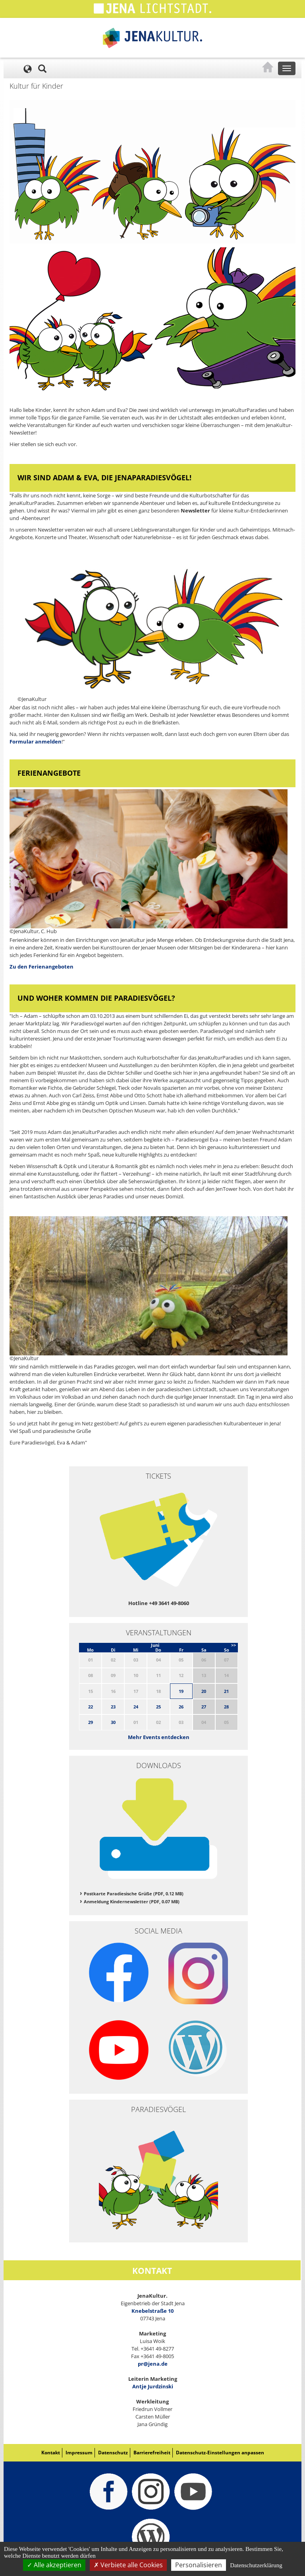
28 (226, 1707)
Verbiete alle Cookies (128, 2564)
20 (203, 1691)
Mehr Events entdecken (158, 1737)
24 (135, 1707)
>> (233, 1645)
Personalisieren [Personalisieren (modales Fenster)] (198, 2564)
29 (90, 1722)
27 (203, 1707)
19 (181, 1691)
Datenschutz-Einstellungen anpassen (220, 2452)
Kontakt (50, 2452)
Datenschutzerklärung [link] (256, 2565)
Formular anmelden (36, 741)
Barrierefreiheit (151, 2452)
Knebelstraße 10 (152, 2310)
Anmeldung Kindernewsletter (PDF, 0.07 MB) (132, 1901)
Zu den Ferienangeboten (41, 966)
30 (113, 1722)
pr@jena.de (153, 2363)
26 (181, 1707)
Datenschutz (113, 2452)
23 (113, 1707)
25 (158, 1707)
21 (226, 1691)
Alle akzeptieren (54, 2564)
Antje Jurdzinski (152, 2386)
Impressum (79, 2452)
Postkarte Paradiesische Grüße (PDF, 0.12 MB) (133, 1894)
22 (90, 1707)
